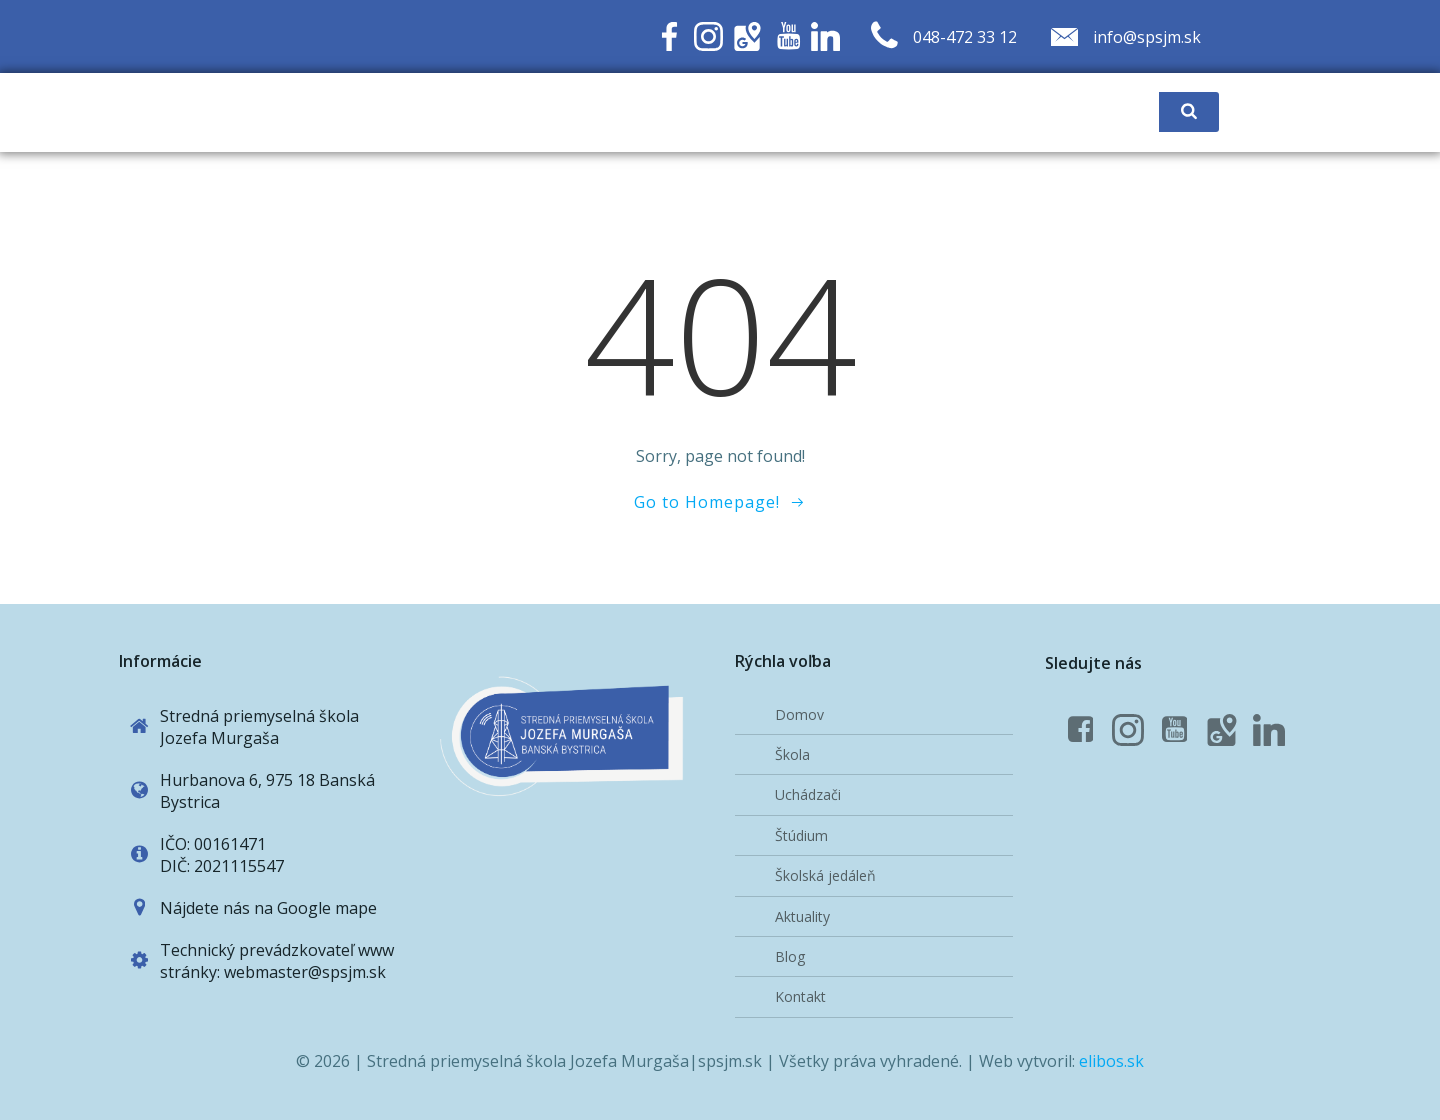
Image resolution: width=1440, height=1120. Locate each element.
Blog (790, 956)
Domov (799, 714)
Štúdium (801, 835)
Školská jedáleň (825, 875)
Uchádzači (808, 794)
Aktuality (802, 916)
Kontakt (800, 996)
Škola (792, 754)
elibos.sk (1111, 1061)
